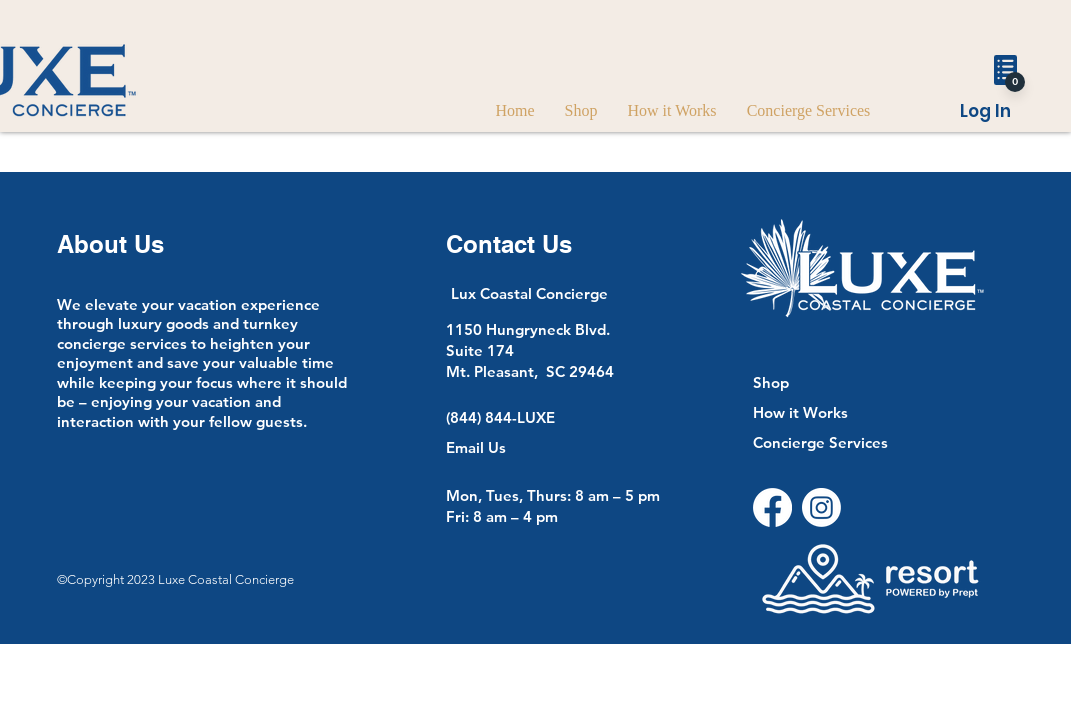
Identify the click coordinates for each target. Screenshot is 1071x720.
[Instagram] (821, 507)
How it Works (800, 412)
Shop (771, 382)
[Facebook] (772, 507)
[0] (1015, 82)
